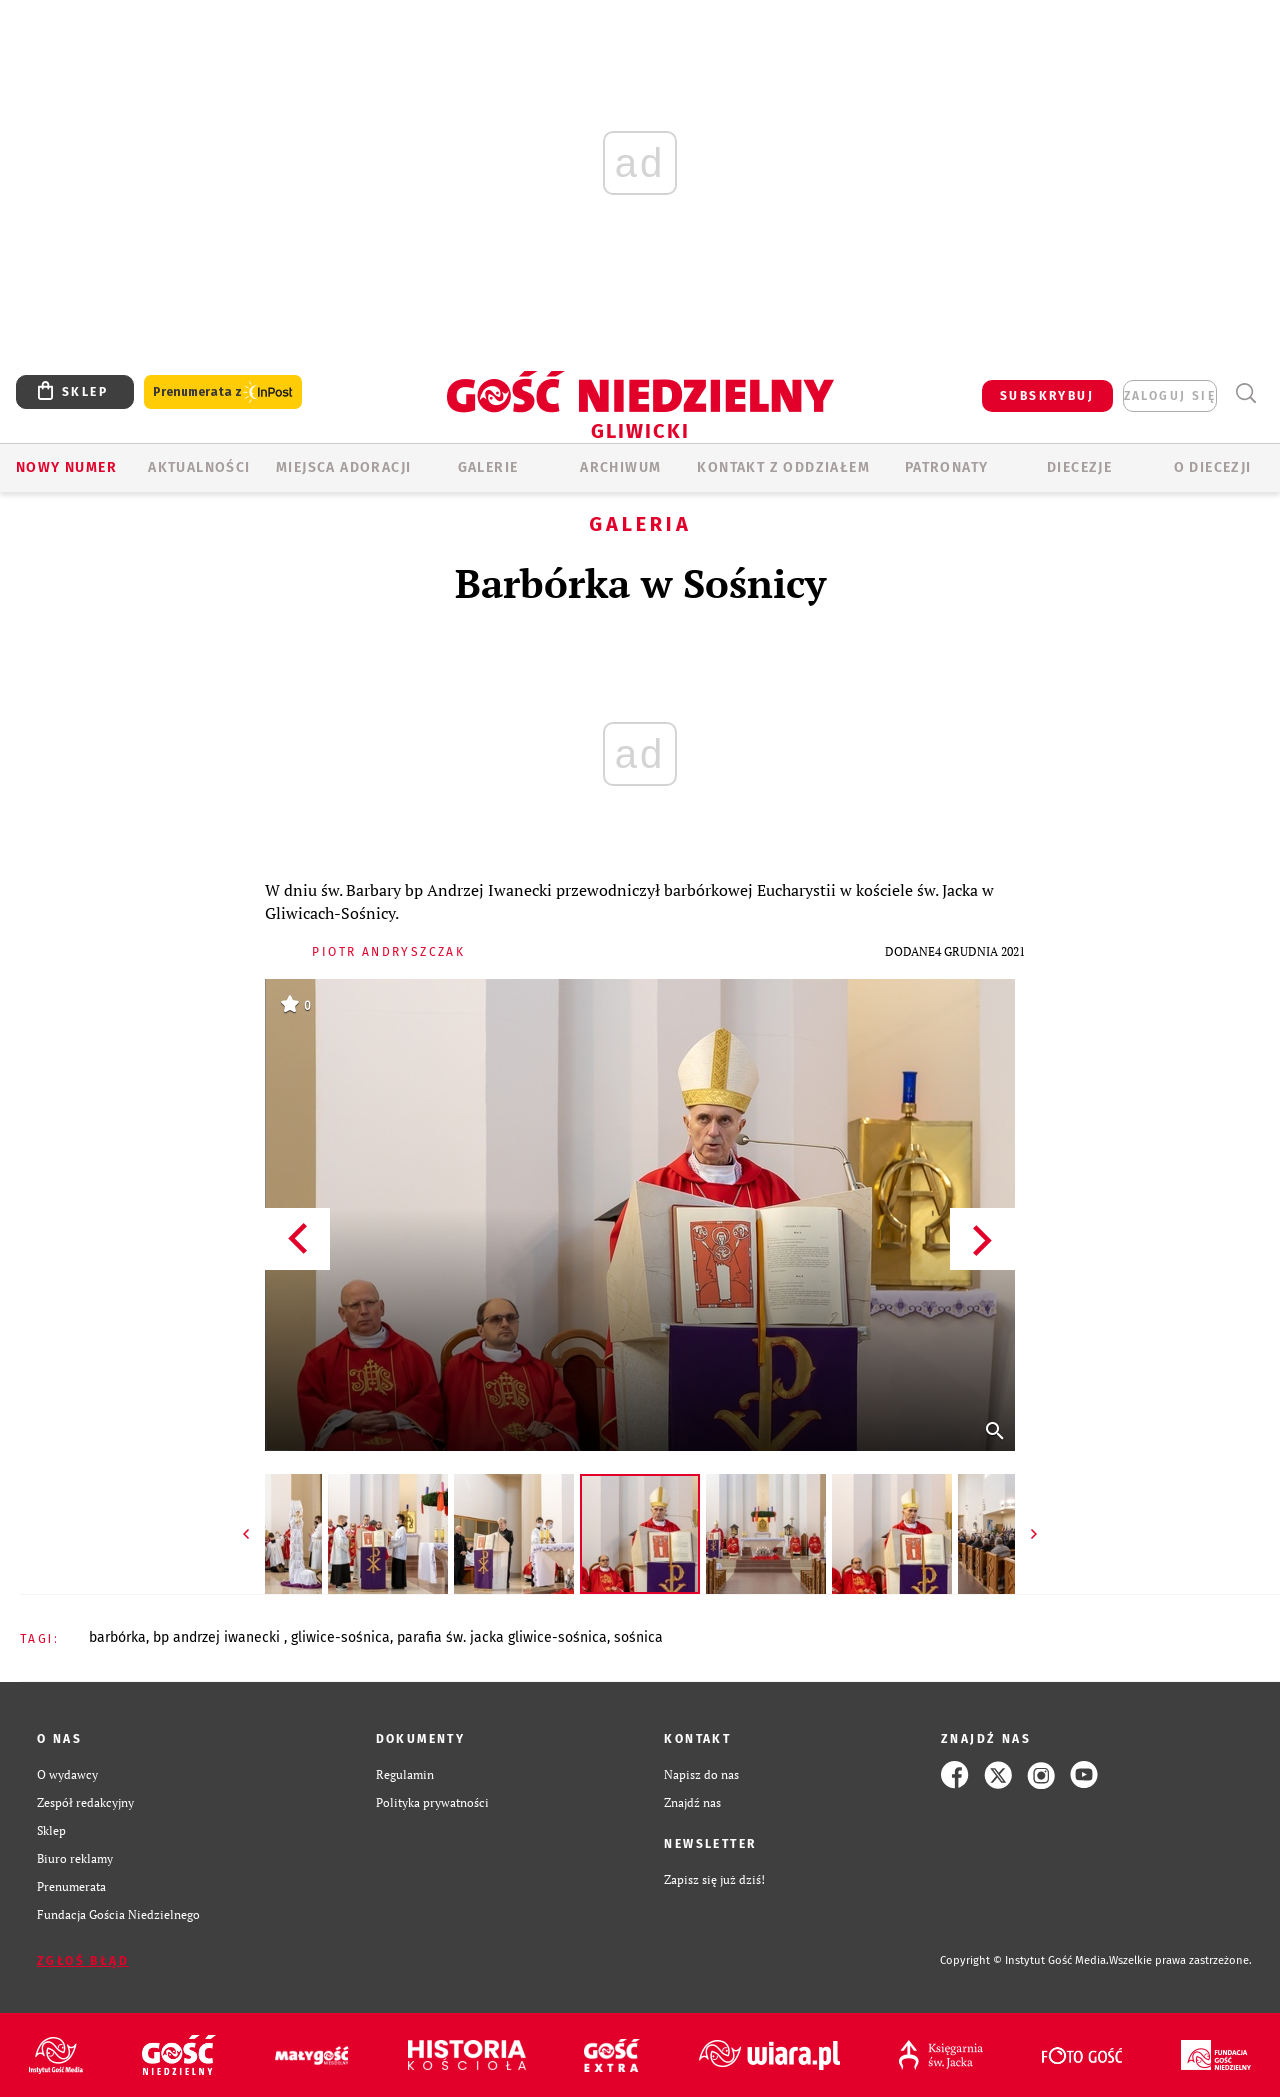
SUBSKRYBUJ (1047, 396)
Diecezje (1079, 467)
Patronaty (947, 467)
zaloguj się (1170, 396)
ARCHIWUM (620, 467)
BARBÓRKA (117, 1637)
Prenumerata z (223, 392)
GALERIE (488, 467)
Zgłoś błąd (83, 1961)
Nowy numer (66, 467)
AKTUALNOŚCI (199, 467)
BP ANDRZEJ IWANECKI (218, 1637)
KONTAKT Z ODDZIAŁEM (783, 467)
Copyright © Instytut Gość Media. (1024, 1960)
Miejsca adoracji (343, 467)
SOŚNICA (638, 1637)
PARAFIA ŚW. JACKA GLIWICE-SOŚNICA (502, 1637)
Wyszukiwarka (1245, 393)
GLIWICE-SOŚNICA (340, 1637)
